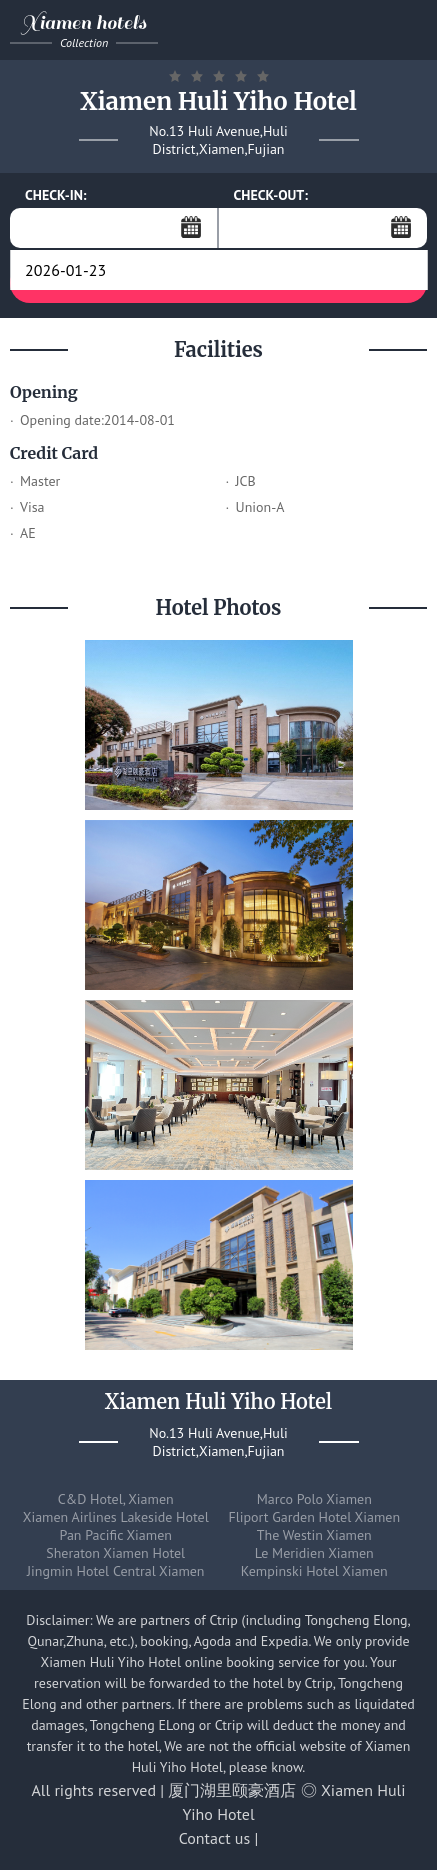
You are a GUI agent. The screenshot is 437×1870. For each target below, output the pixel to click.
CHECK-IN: (56, 195)
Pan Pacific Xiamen (116, 1535)
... (191, 227)
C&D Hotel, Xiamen (116, 1499)
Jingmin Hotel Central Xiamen (116, 1571)
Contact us (215, 1838)
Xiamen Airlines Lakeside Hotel (116, 1517)
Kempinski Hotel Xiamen (314, 1571)
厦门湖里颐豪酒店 (232, 1790)
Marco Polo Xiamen (314, 1499)
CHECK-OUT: (271, 195)
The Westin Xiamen (314, 1535)
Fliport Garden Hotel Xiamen (314, 1517)
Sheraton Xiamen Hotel (115, 1553)
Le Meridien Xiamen (314, 1553)
